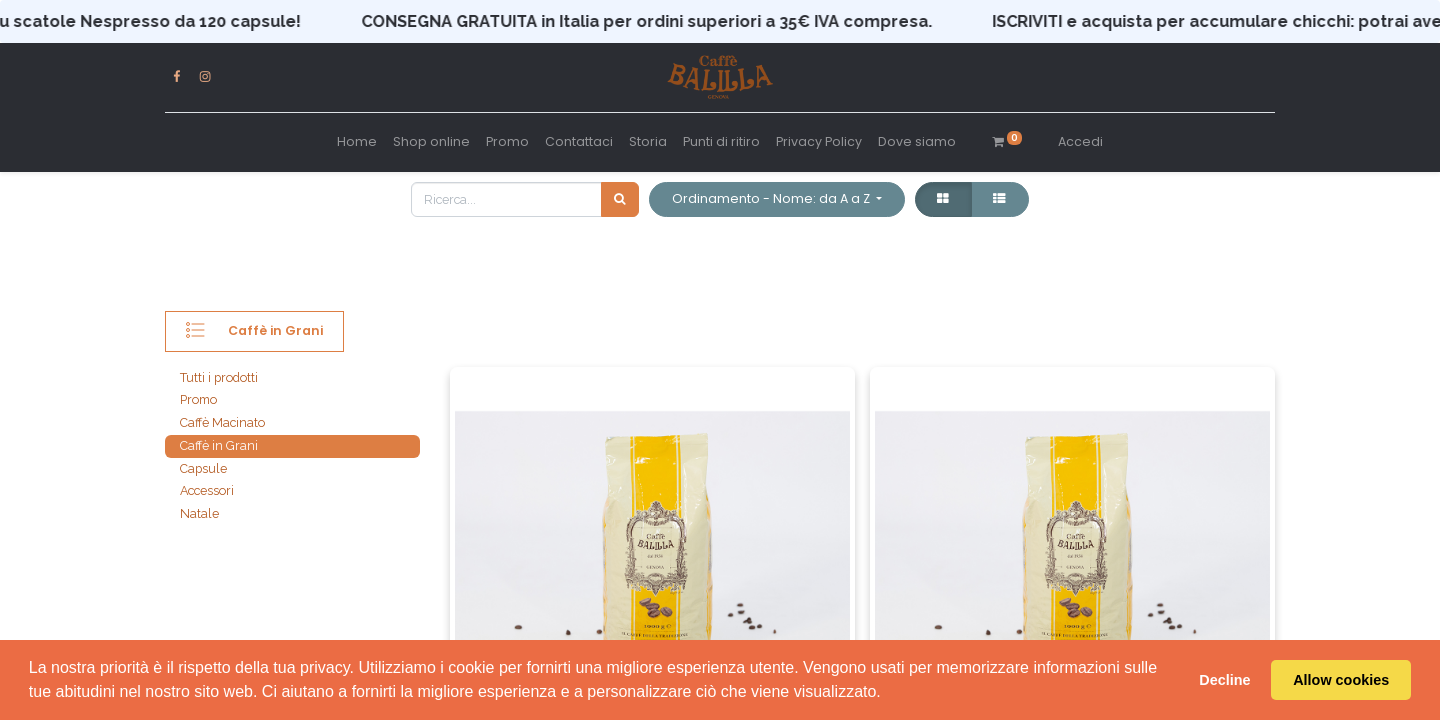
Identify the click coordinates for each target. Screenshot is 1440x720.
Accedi (1080, 141)
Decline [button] (1224, 680)
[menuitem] (357, 142)
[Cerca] (620, 199)
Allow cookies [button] (1341, 680)
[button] (776, 199)
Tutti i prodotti (219, 377)
